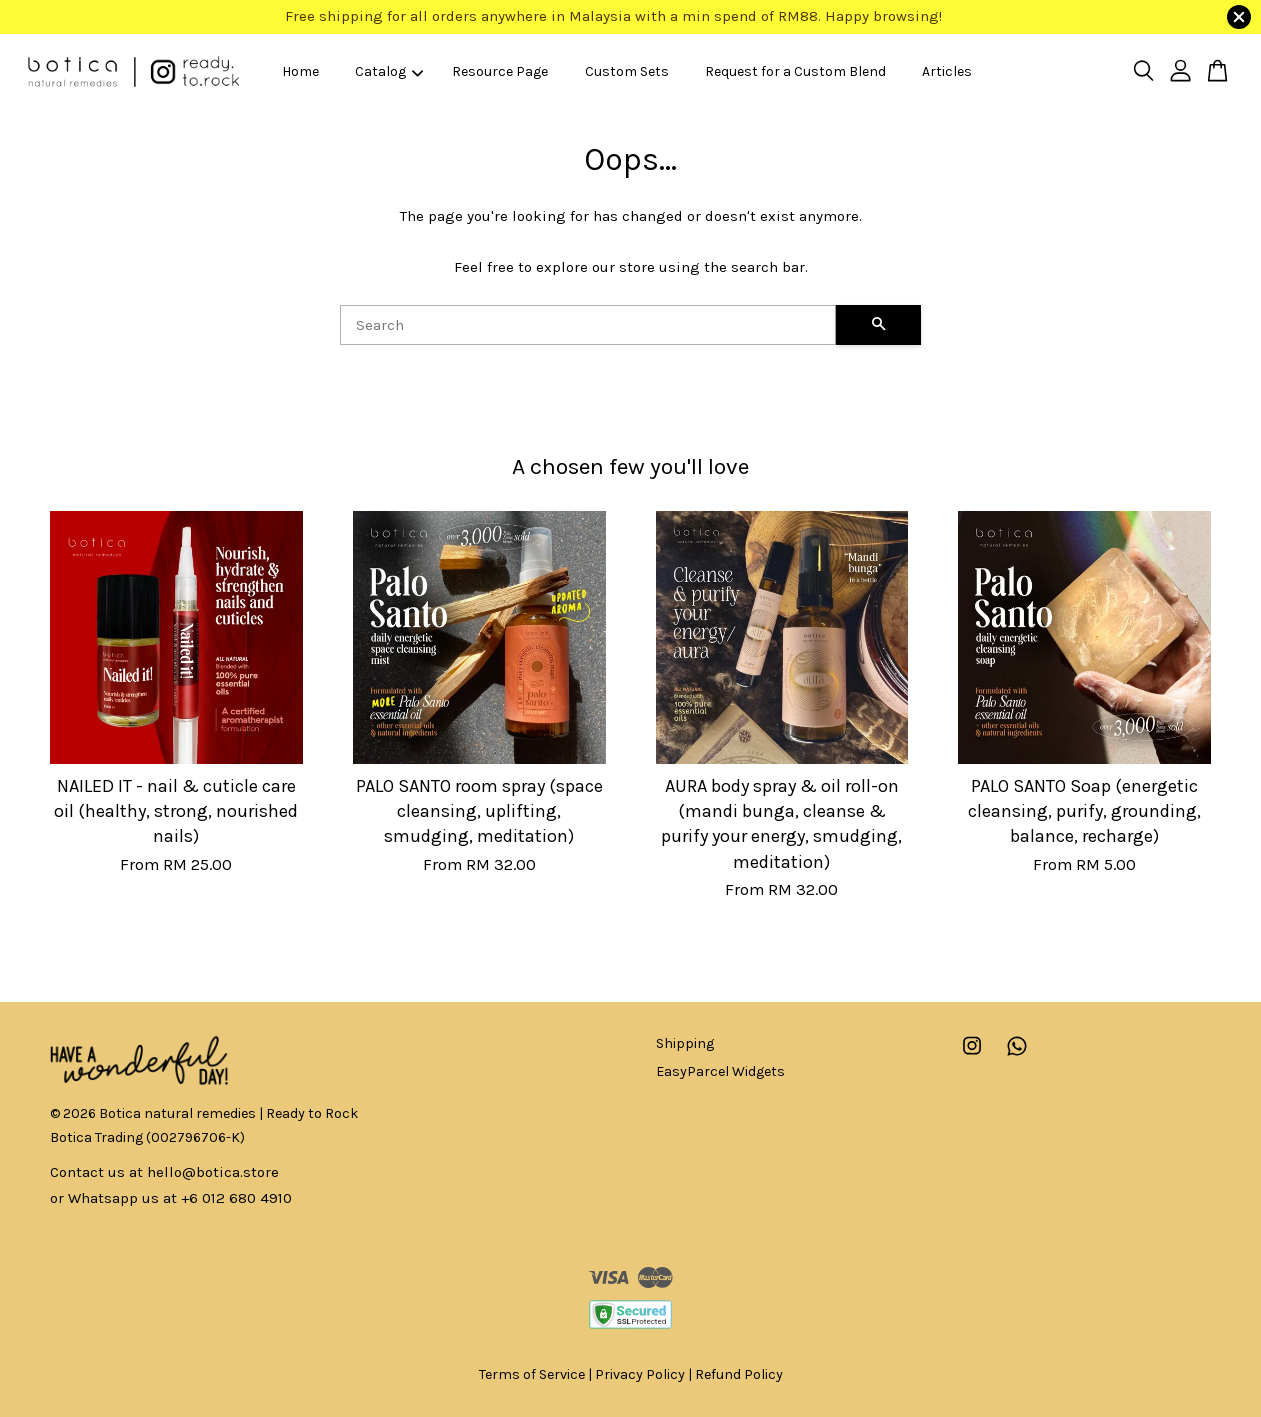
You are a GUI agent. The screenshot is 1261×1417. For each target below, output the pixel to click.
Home (300, 71)
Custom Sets (627, 71)
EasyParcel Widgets (720, 1071)
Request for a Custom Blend (795, 71)
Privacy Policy (640, 1374)
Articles (947, 71)
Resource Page (500, 71)
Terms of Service (532, 1374)
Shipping (685, 1043)
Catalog (389, 71)
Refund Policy (739, 1374)
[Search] (588, 325)
